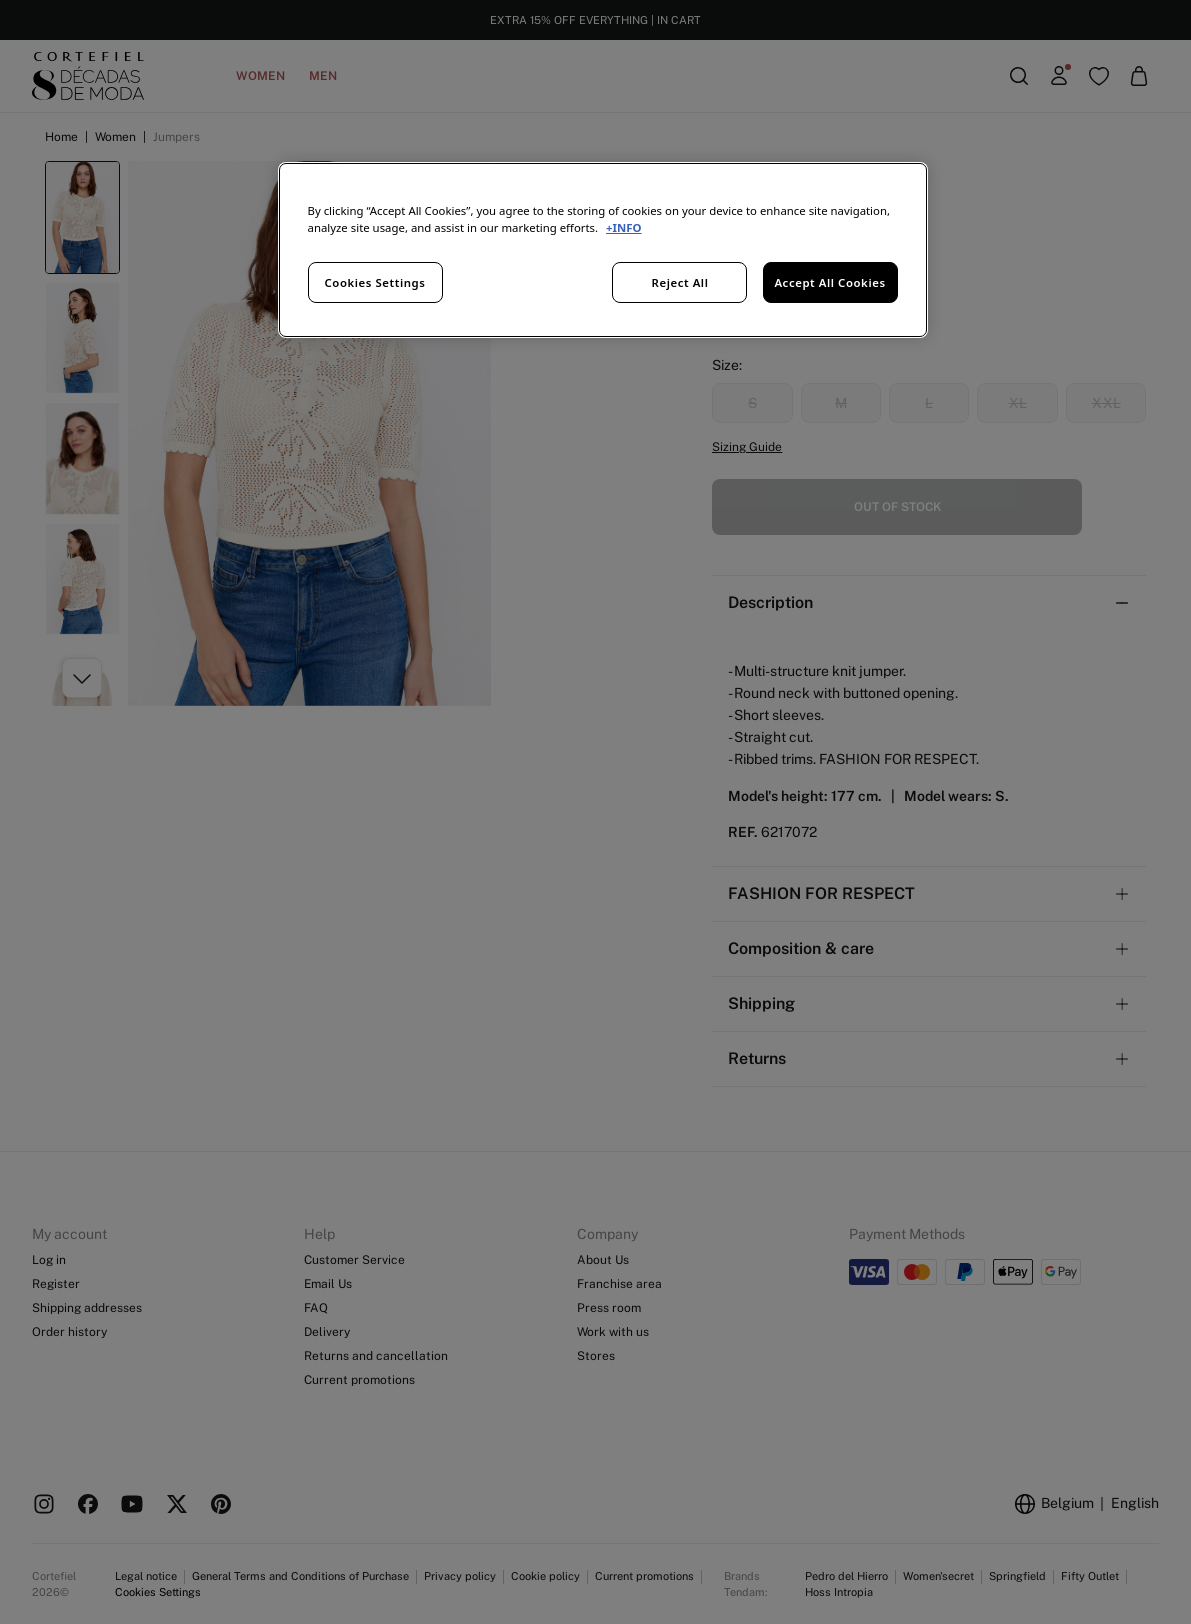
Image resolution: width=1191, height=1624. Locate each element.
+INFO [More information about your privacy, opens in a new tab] (623, 227)
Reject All (680, 282)
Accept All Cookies (829, 282)
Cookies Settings (375, 282)
